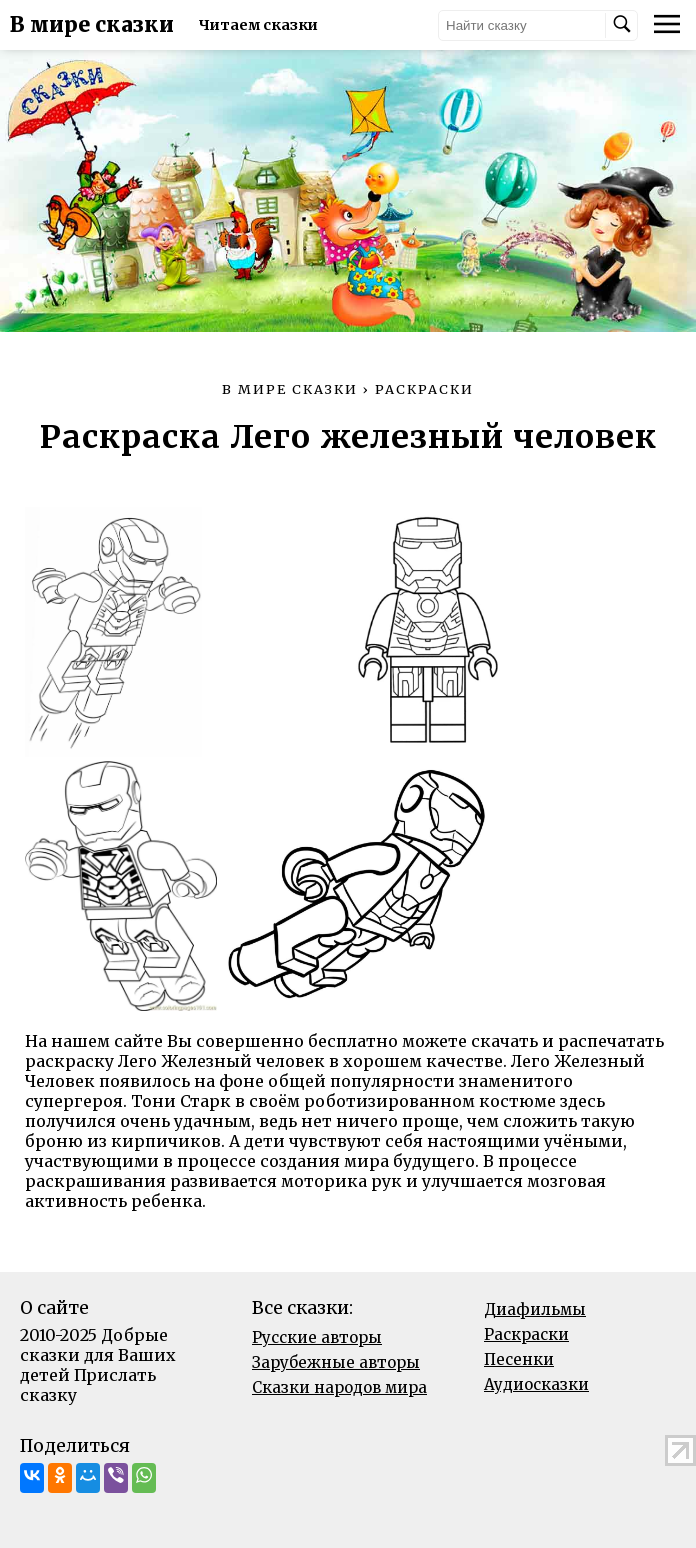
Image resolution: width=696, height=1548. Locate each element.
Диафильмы (535, 1309)
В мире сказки (92, 25)
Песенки (519, 1359)
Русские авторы (317, 1337)
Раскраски (526, 1334)
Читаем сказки (258, 25)
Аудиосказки (536, 1384)
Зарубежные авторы (336, 1362)
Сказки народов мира (339, 1387)
